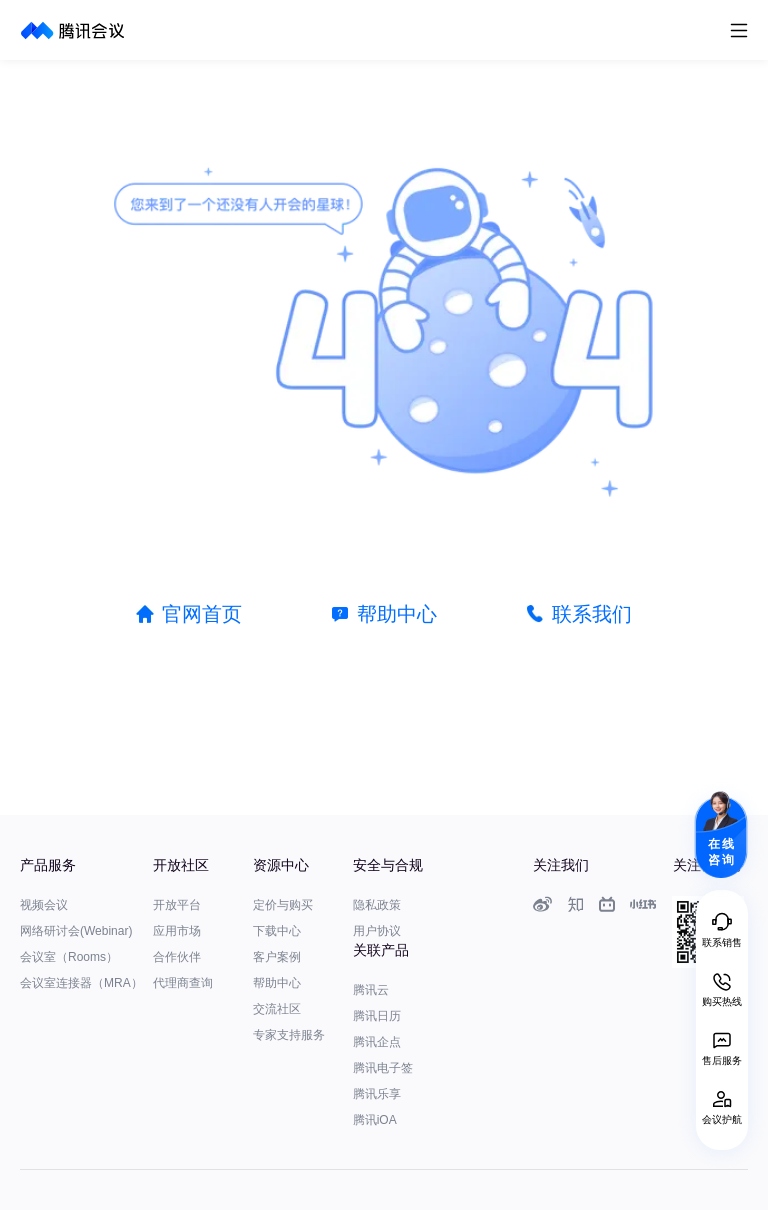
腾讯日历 (377, 1016)
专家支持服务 (289, 1035)
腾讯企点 (377, 1042)
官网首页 (202, 614)
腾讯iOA (375, 1120)
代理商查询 (183, 983)
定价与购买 (283, 905)
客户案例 (277, 957)
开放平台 (177, 905)
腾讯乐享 (377, 1094)
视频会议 (44, 905)
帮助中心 (397, 614)
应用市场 (177, 931)
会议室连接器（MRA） (81, 983)
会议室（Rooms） (69, 957)
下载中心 (277, 931)
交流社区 (277, 1009)
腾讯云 (371, 990)
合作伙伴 (177, 957)
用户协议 (377, 931)
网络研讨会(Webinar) (76, 931)
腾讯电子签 (383, 1068)
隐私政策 (377, 905)
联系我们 (592, 614)
